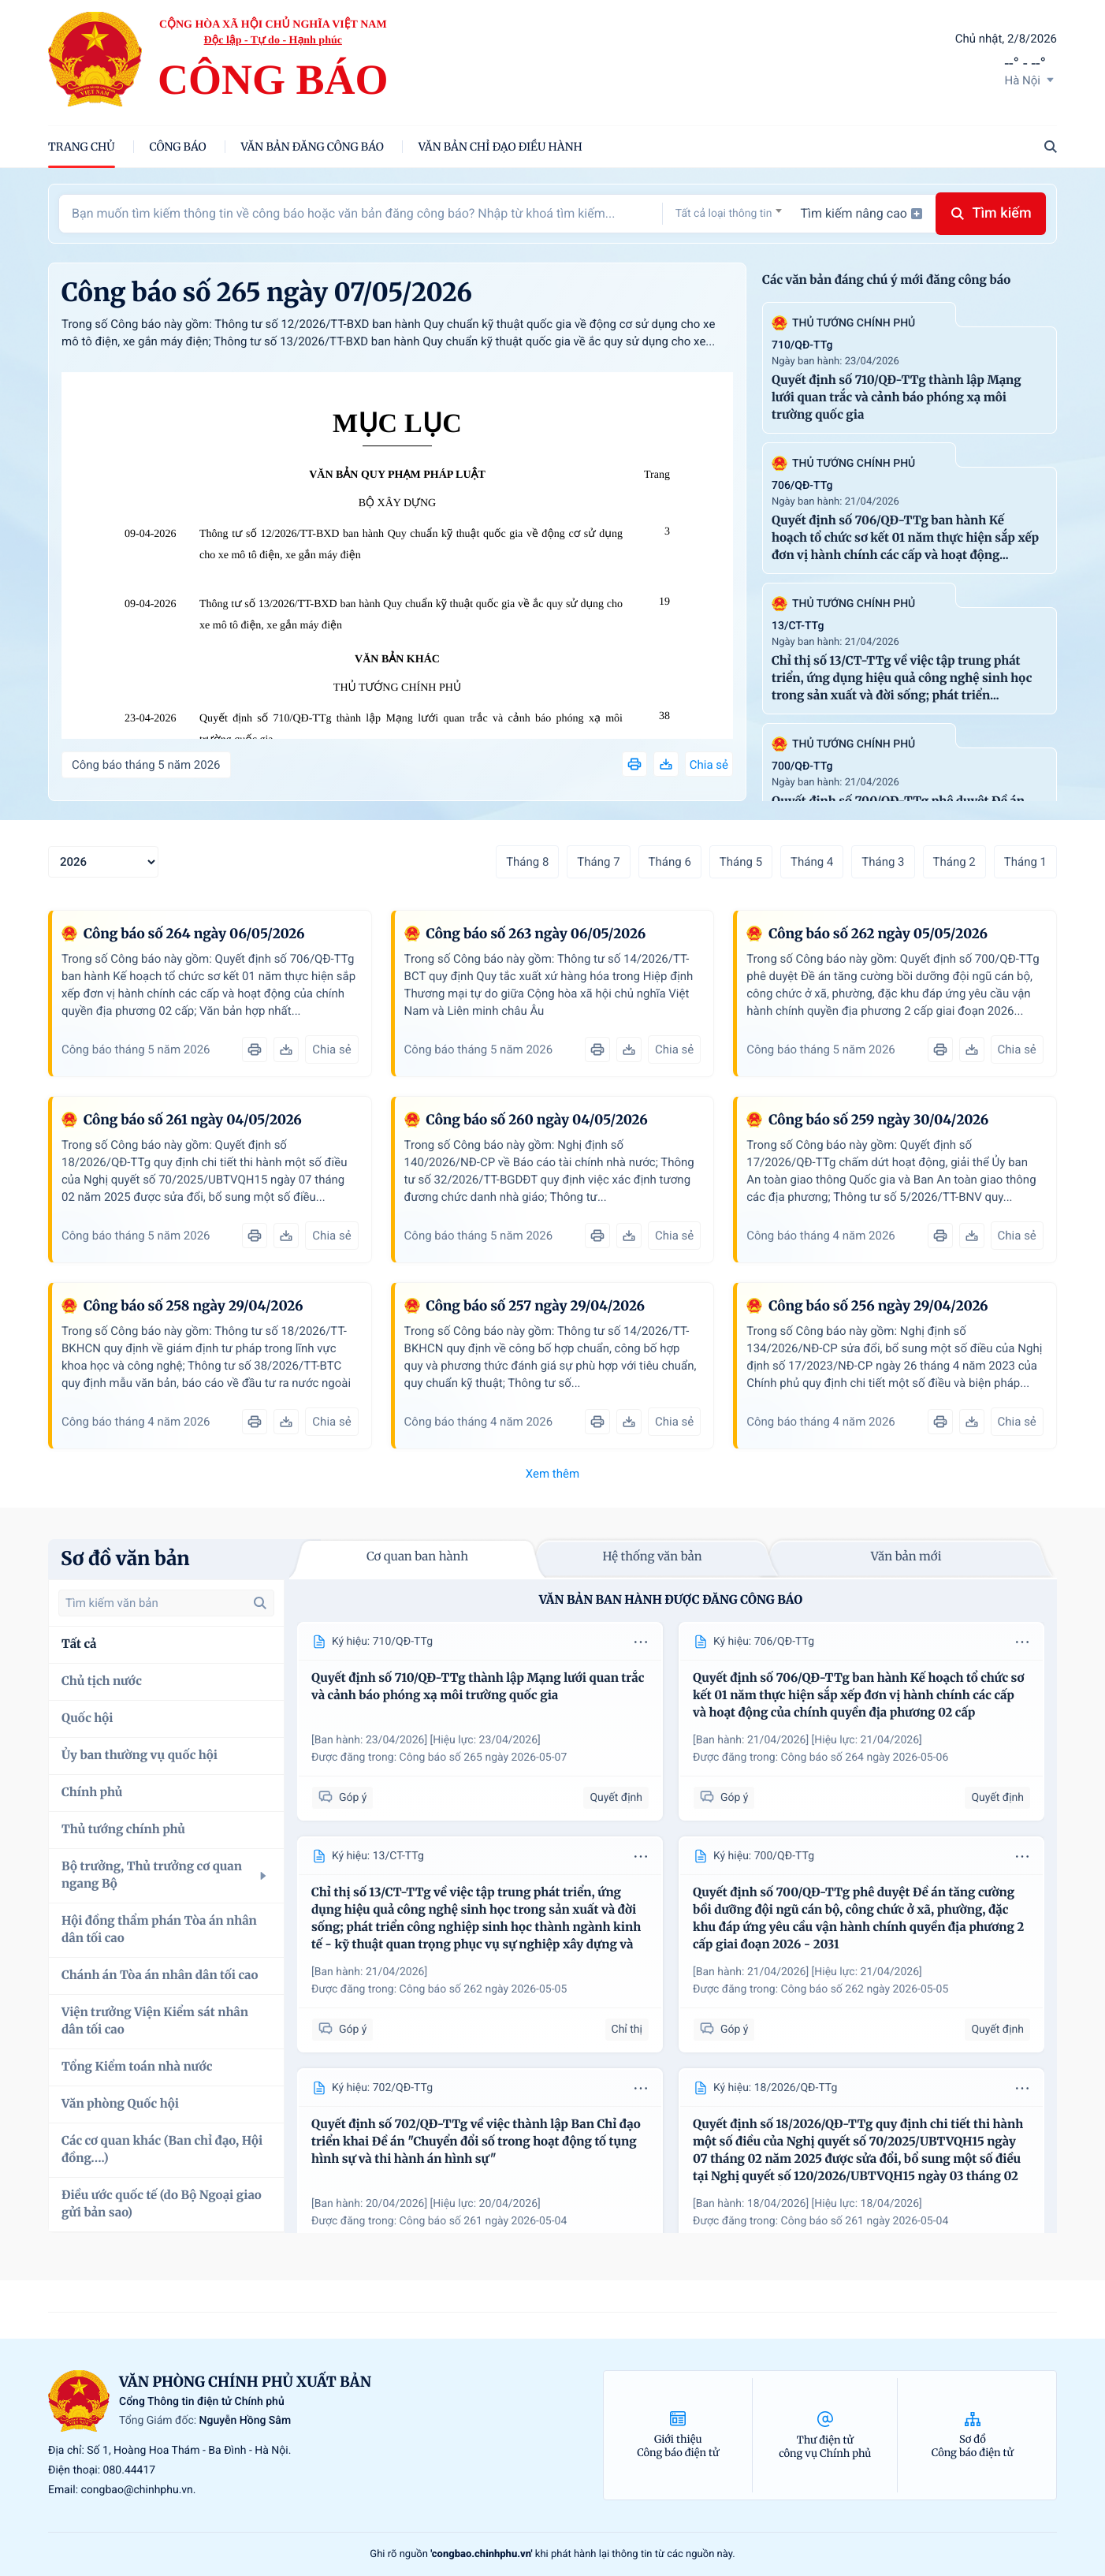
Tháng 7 (598, 862)
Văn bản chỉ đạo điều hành (500, 147)
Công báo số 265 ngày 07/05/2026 (266, 292)
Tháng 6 (670, 862)
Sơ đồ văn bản (125, 1558)
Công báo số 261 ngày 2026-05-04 (483, 2221)
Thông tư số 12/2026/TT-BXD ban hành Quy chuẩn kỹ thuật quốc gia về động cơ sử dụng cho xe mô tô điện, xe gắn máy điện (411, 544)
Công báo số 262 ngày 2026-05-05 (483, 1989)
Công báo (178, 147)
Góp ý (342, 1797)
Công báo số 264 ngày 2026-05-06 (865, 1757)
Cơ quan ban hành (417, 1556)
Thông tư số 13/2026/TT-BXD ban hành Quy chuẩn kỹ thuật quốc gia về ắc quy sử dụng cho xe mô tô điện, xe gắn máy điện (411, 615)
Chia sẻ (709, 765)
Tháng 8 (527, 862)
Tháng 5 (741, 862)
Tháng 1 (1025, 862)
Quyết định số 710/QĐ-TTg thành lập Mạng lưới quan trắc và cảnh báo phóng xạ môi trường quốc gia (411, 729)
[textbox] (728, 214)
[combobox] (728, 213)
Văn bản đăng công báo (312, 147)
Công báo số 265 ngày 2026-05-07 (483, 1757)
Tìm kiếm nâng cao (861, 213)
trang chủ (81, 147)
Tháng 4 (812, 862)
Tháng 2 (954, 862)
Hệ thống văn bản (651, 1556)
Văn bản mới (906, 1556)
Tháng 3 (882, 862)
